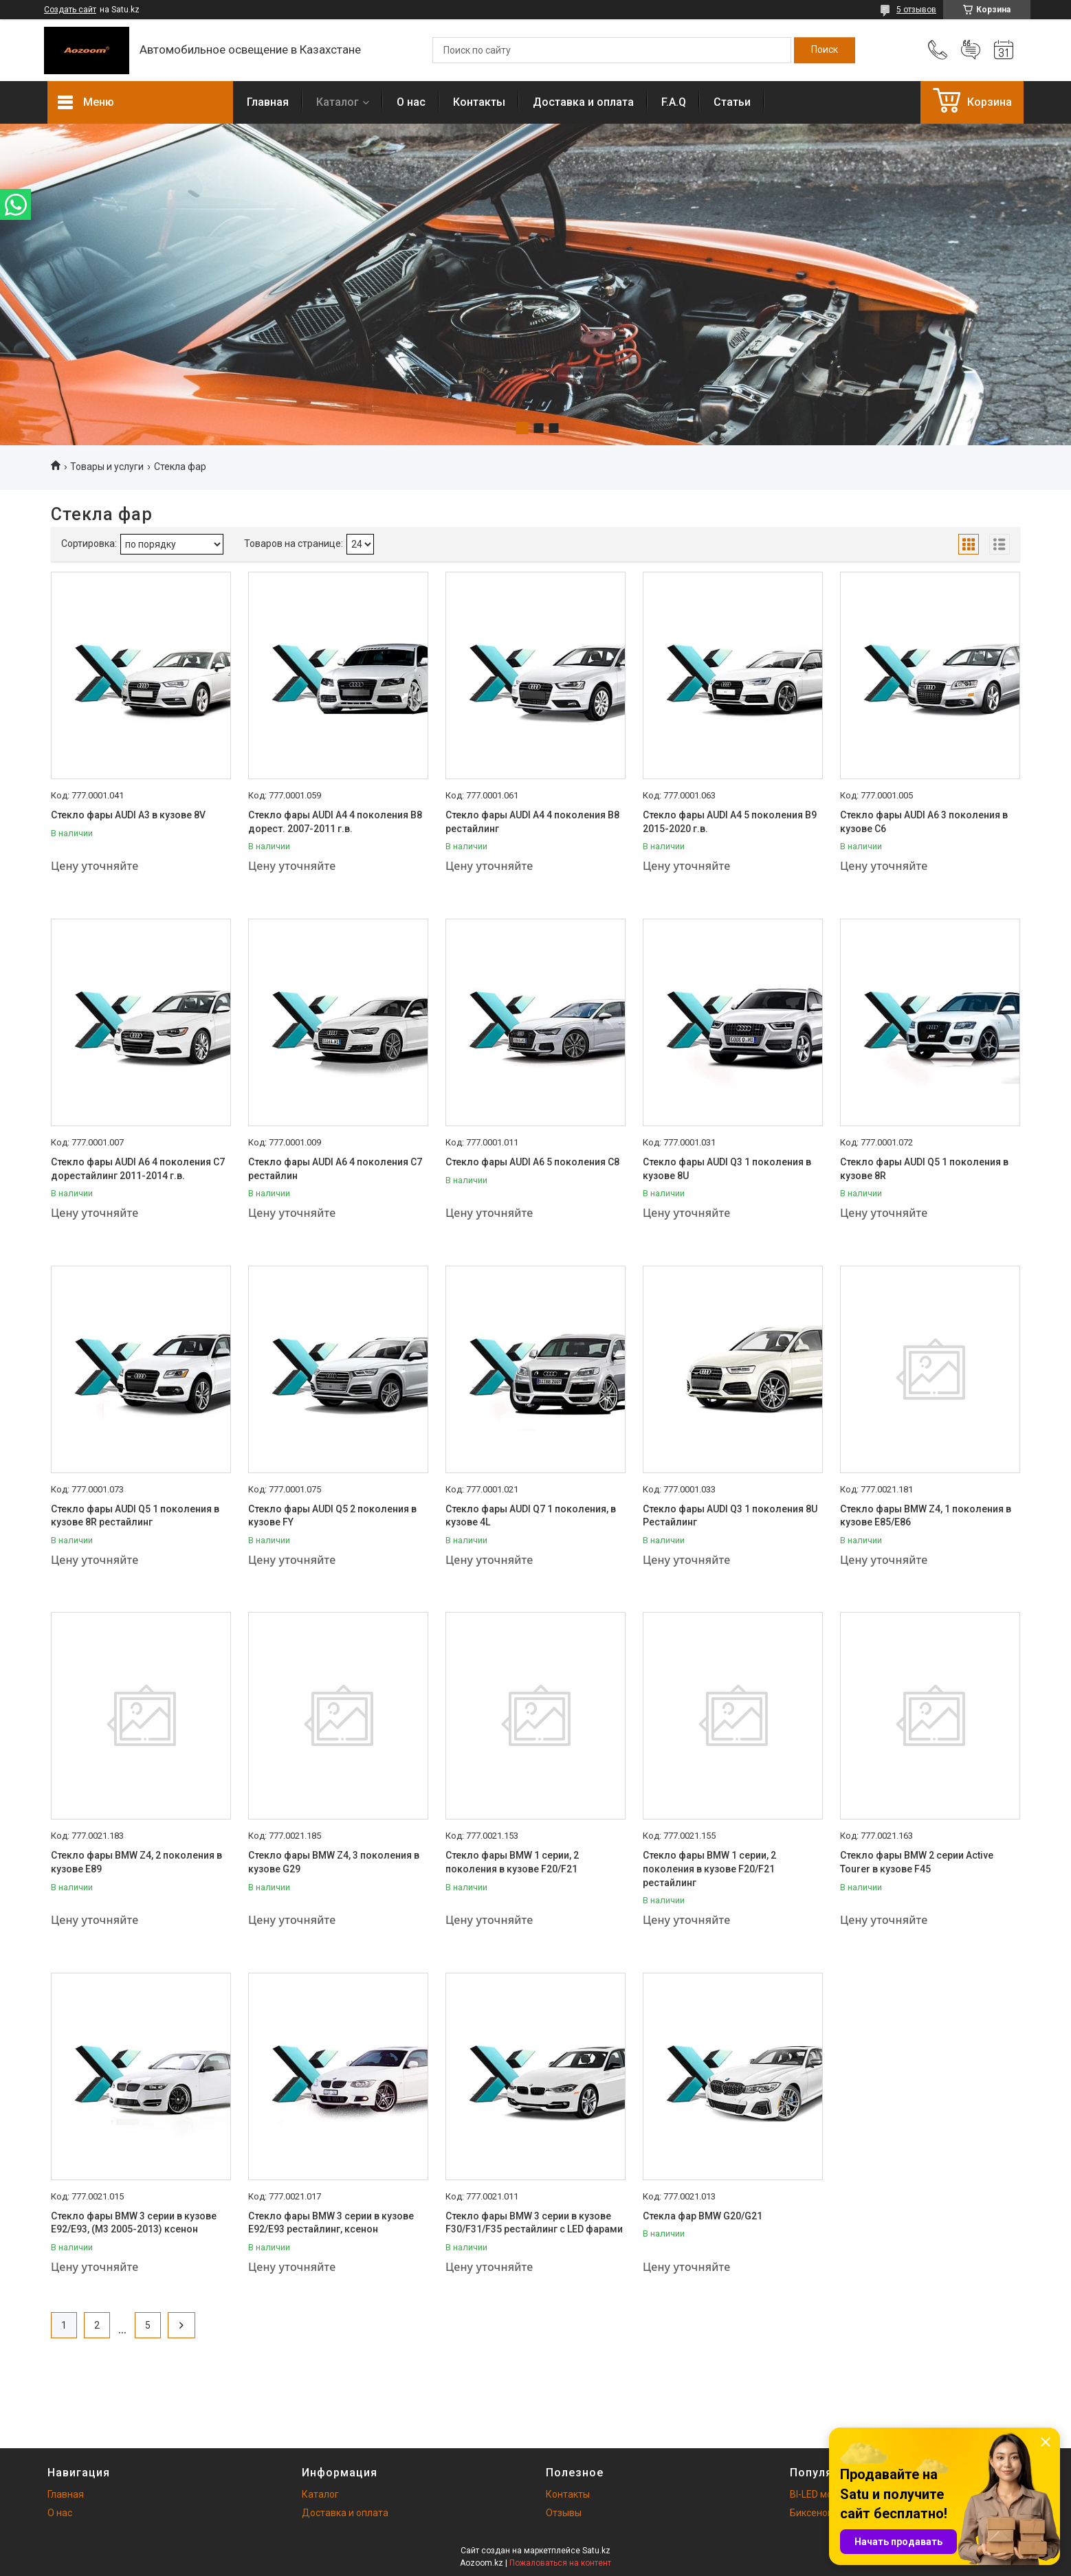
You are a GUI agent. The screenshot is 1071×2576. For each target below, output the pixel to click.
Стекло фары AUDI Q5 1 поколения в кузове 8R (924, 1168)
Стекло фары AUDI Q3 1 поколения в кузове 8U (727, 1168)
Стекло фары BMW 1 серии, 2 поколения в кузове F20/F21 (512, 1862)
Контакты (479, 102)
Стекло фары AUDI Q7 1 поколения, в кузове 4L (530, 1515)
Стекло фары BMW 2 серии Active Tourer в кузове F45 (916, 1862)
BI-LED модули (822, 2494)
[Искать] (824, 50)
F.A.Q (673, 102)
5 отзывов (916, 9)
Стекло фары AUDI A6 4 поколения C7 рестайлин (335, 1168)
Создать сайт (70, 9)
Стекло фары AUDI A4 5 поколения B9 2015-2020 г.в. (730, 821)
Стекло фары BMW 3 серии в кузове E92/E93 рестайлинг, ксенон (331, 2222)
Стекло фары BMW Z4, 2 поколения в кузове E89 (136, 1862)
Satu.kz (596, 2550)
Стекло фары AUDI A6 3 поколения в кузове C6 (924, 821)
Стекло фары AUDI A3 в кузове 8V (128, 814)
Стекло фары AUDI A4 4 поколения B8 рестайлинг (532, 821)
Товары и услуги (107, 466)
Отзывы (564, 2512)
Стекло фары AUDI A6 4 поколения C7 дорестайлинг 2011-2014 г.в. (138, 1168)
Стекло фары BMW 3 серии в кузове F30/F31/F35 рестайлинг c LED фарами (534, 2222)
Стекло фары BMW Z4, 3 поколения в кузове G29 (333, 1862)
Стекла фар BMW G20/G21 (702, 2215)
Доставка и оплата (583, 102)
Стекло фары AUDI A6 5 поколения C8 (532, 1161)
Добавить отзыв (970, 50)
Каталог (337, 102)
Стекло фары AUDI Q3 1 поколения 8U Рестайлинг (730, 1515)
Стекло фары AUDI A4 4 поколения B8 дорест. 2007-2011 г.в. (335, 821)
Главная (268, 102)
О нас (411, 102)
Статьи (732, 102)
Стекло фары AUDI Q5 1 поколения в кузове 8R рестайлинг (135, 1515)
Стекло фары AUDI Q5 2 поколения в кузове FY (332, 1515)
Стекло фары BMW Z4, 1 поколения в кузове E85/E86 (925, 1515)
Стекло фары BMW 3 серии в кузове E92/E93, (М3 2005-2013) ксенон (134, 2222)
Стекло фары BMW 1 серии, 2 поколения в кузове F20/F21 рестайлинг (709, 1869)
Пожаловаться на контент (560, 2563)
